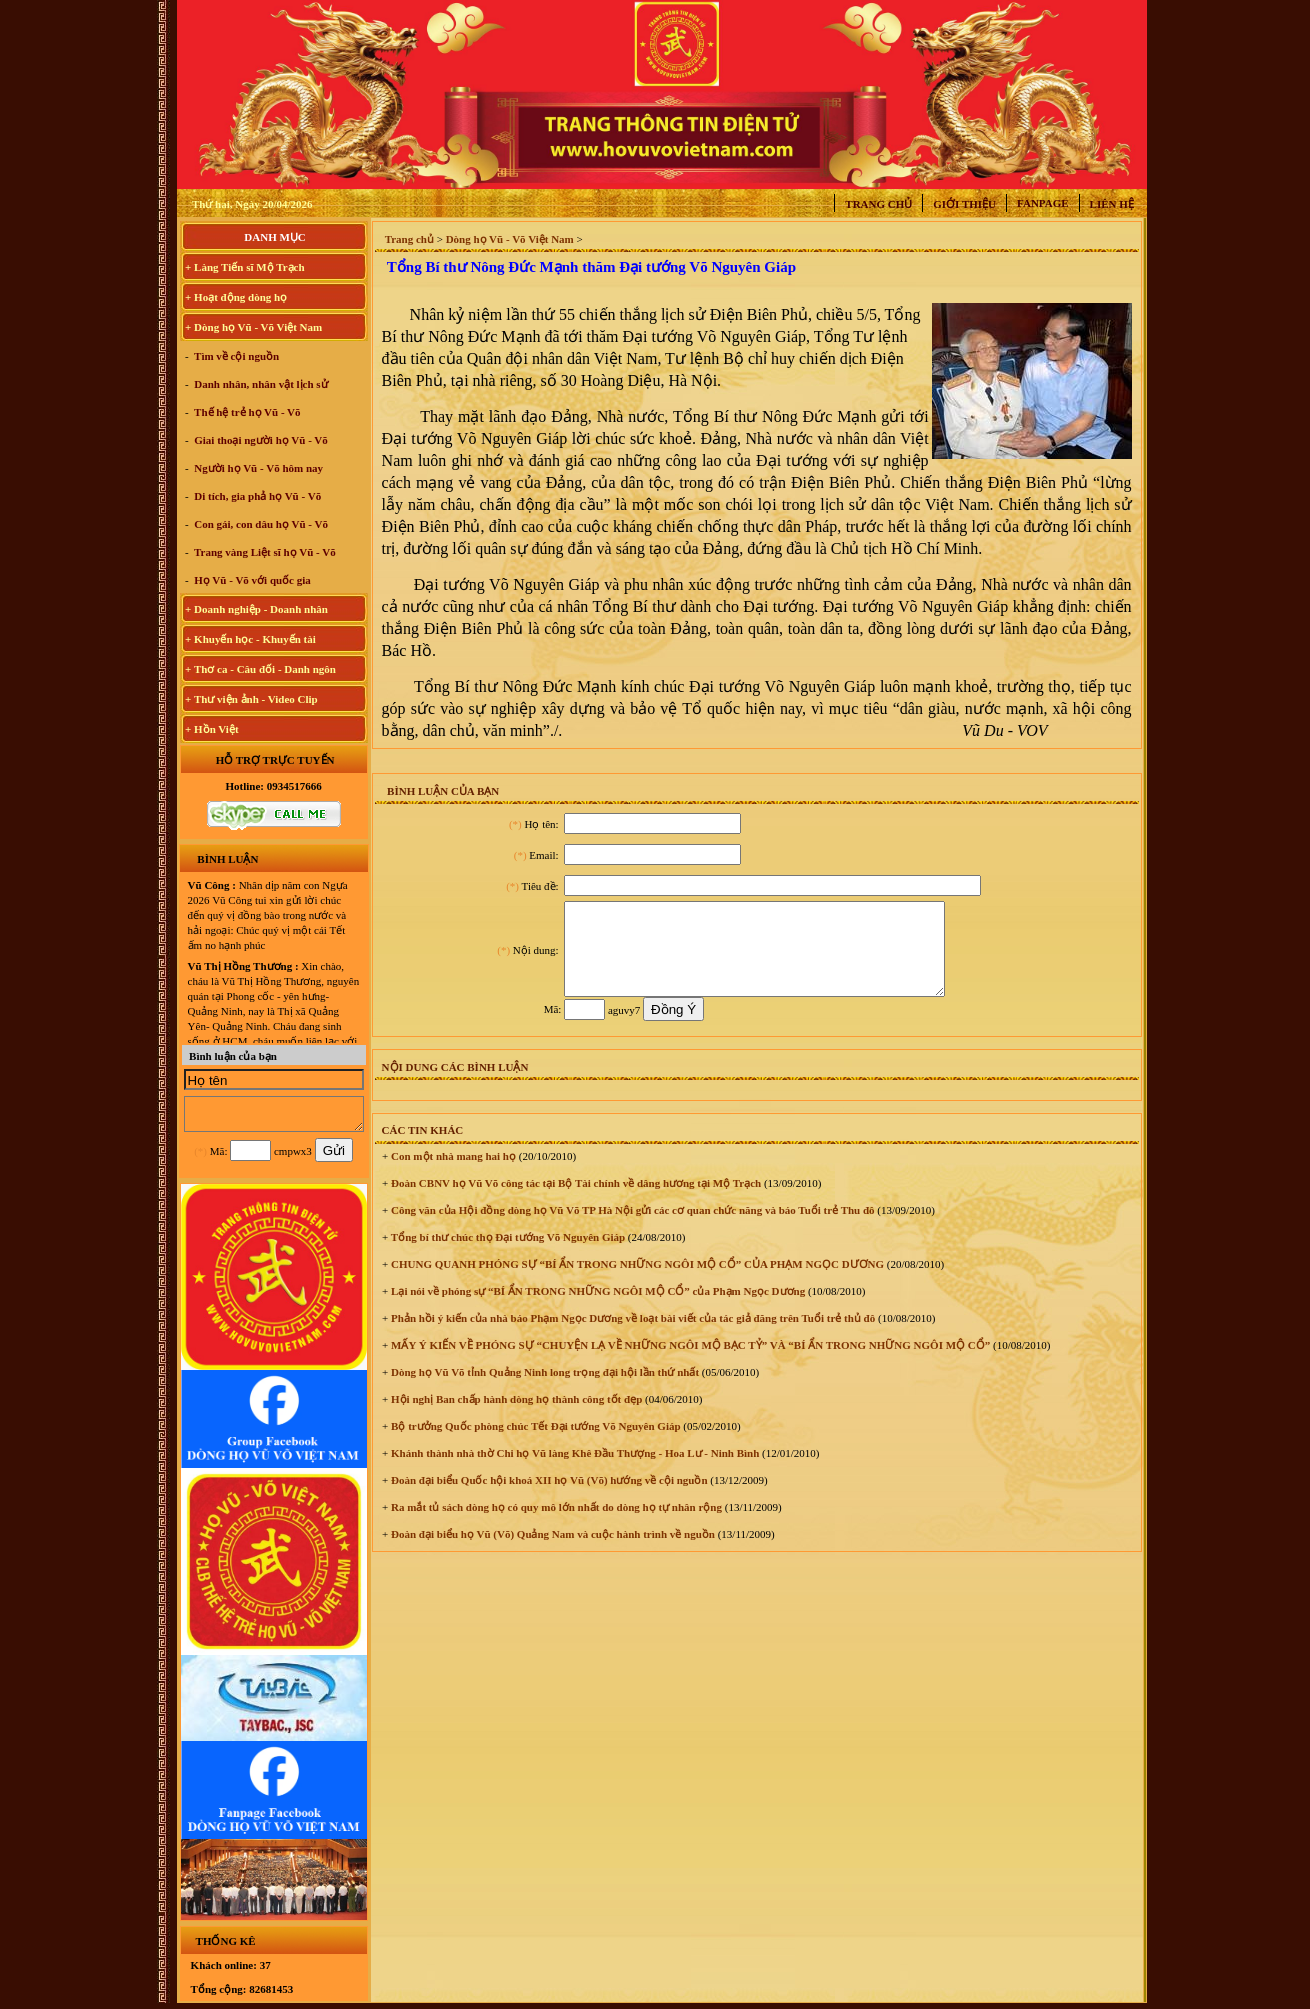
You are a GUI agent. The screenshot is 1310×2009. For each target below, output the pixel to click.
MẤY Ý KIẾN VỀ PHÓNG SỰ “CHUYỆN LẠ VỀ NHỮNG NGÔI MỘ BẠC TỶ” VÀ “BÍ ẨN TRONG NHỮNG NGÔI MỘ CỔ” (689, 1363)
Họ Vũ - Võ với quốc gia (251, 580)
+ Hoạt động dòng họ (236, 297)
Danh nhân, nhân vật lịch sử (260, 384)
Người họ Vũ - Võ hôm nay (258, 468)
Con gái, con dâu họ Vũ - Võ (260, 524)
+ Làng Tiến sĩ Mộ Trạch (245, 267)
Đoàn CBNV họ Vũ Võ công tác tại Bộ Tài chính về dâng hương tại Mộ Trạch (574, 1201)
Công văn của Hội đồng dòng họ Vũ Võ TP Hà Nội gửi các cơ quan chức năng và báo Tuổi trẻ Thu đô (631, 1228)
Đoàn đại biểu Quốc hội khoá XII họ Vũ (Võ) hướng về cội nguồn (547, 1498)
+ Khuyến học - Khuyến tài (250, 639)
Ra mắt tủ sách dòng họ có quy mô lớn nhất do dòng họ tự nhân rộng (555, 1525)
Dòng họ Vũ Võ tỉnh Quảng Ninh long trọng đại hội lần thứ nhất (543, 1390)
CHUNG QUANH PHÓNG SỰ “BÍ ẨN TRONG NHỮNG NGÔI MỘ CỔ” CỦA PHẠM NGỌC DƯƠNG (636, 1282)
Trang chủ (878, 204)
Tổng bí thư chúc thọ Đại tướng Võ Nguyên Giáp (506, 1255)
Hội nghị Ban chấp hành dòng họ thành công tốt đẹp (515, 1417)
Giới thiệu (964, 204)
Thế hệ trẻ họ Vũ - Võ (246, 412)
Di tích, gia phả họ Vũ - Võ (257, 496)
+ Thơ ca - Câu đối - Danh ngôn (260, 669)
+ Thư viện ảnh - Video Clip (251, 699)
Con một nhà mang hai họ (452, 1174)
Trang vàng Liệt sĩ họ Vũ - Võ (264, 552)
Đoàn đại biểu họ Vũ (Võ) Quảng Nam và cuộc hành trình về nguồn (551, 1552)
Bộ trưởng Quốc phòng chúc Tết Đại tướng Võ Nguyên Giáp (534, 1444)
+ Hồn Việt (212, 729)
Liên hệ (1112, 204)
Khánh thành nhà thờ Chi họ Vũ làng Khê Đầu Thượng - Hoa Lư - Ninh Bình (573, 1471)
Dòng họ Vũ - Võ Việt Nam (510, 239)
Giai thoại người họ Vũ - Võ (260, 440)
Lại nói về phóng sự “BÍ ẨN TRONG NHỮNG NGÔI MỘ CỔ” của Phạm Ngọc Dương (596, 1309)
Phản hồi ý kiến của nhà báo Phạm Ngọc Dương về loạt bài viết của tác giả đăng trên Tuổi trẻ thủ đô (631, 1336)
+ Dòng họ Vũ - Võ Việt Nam (253, 327)
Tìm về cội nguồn (236, 356)
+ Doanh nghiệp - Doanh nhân (256, 609)
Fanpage (1043, 203)
